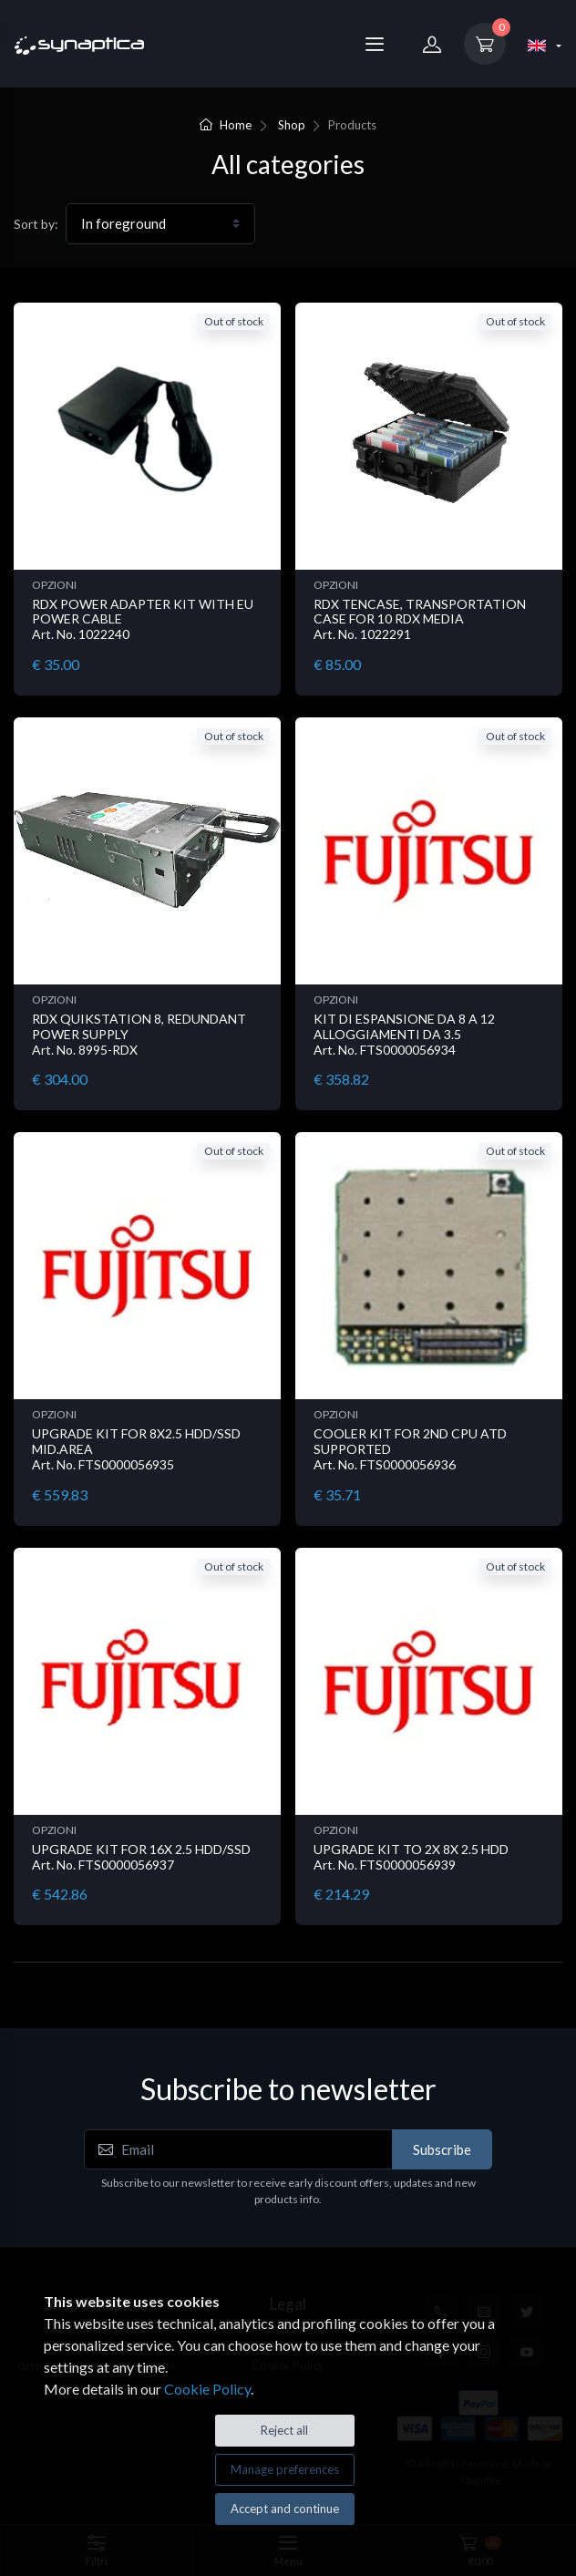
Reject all (284, 2430)
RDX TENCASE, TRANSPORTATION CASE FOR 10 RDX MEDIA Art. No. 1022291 (420, 619)
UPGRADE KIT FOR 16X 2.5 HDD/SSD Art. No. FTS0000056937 (141, 1856)
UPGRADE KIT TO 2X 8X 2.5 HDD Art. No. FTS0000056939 (411, 1856)
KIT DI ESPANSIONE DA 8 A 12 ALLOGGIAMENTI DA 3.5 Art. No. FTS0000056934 (404, 1034)
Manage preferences (285, 2469)
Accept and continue (285, 2508)
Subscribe (442, 2149)
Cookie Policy (207, 2388)
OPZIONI (54, 585)
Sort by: (36, 224)
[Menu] (374, 44)
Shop (291, 125)
